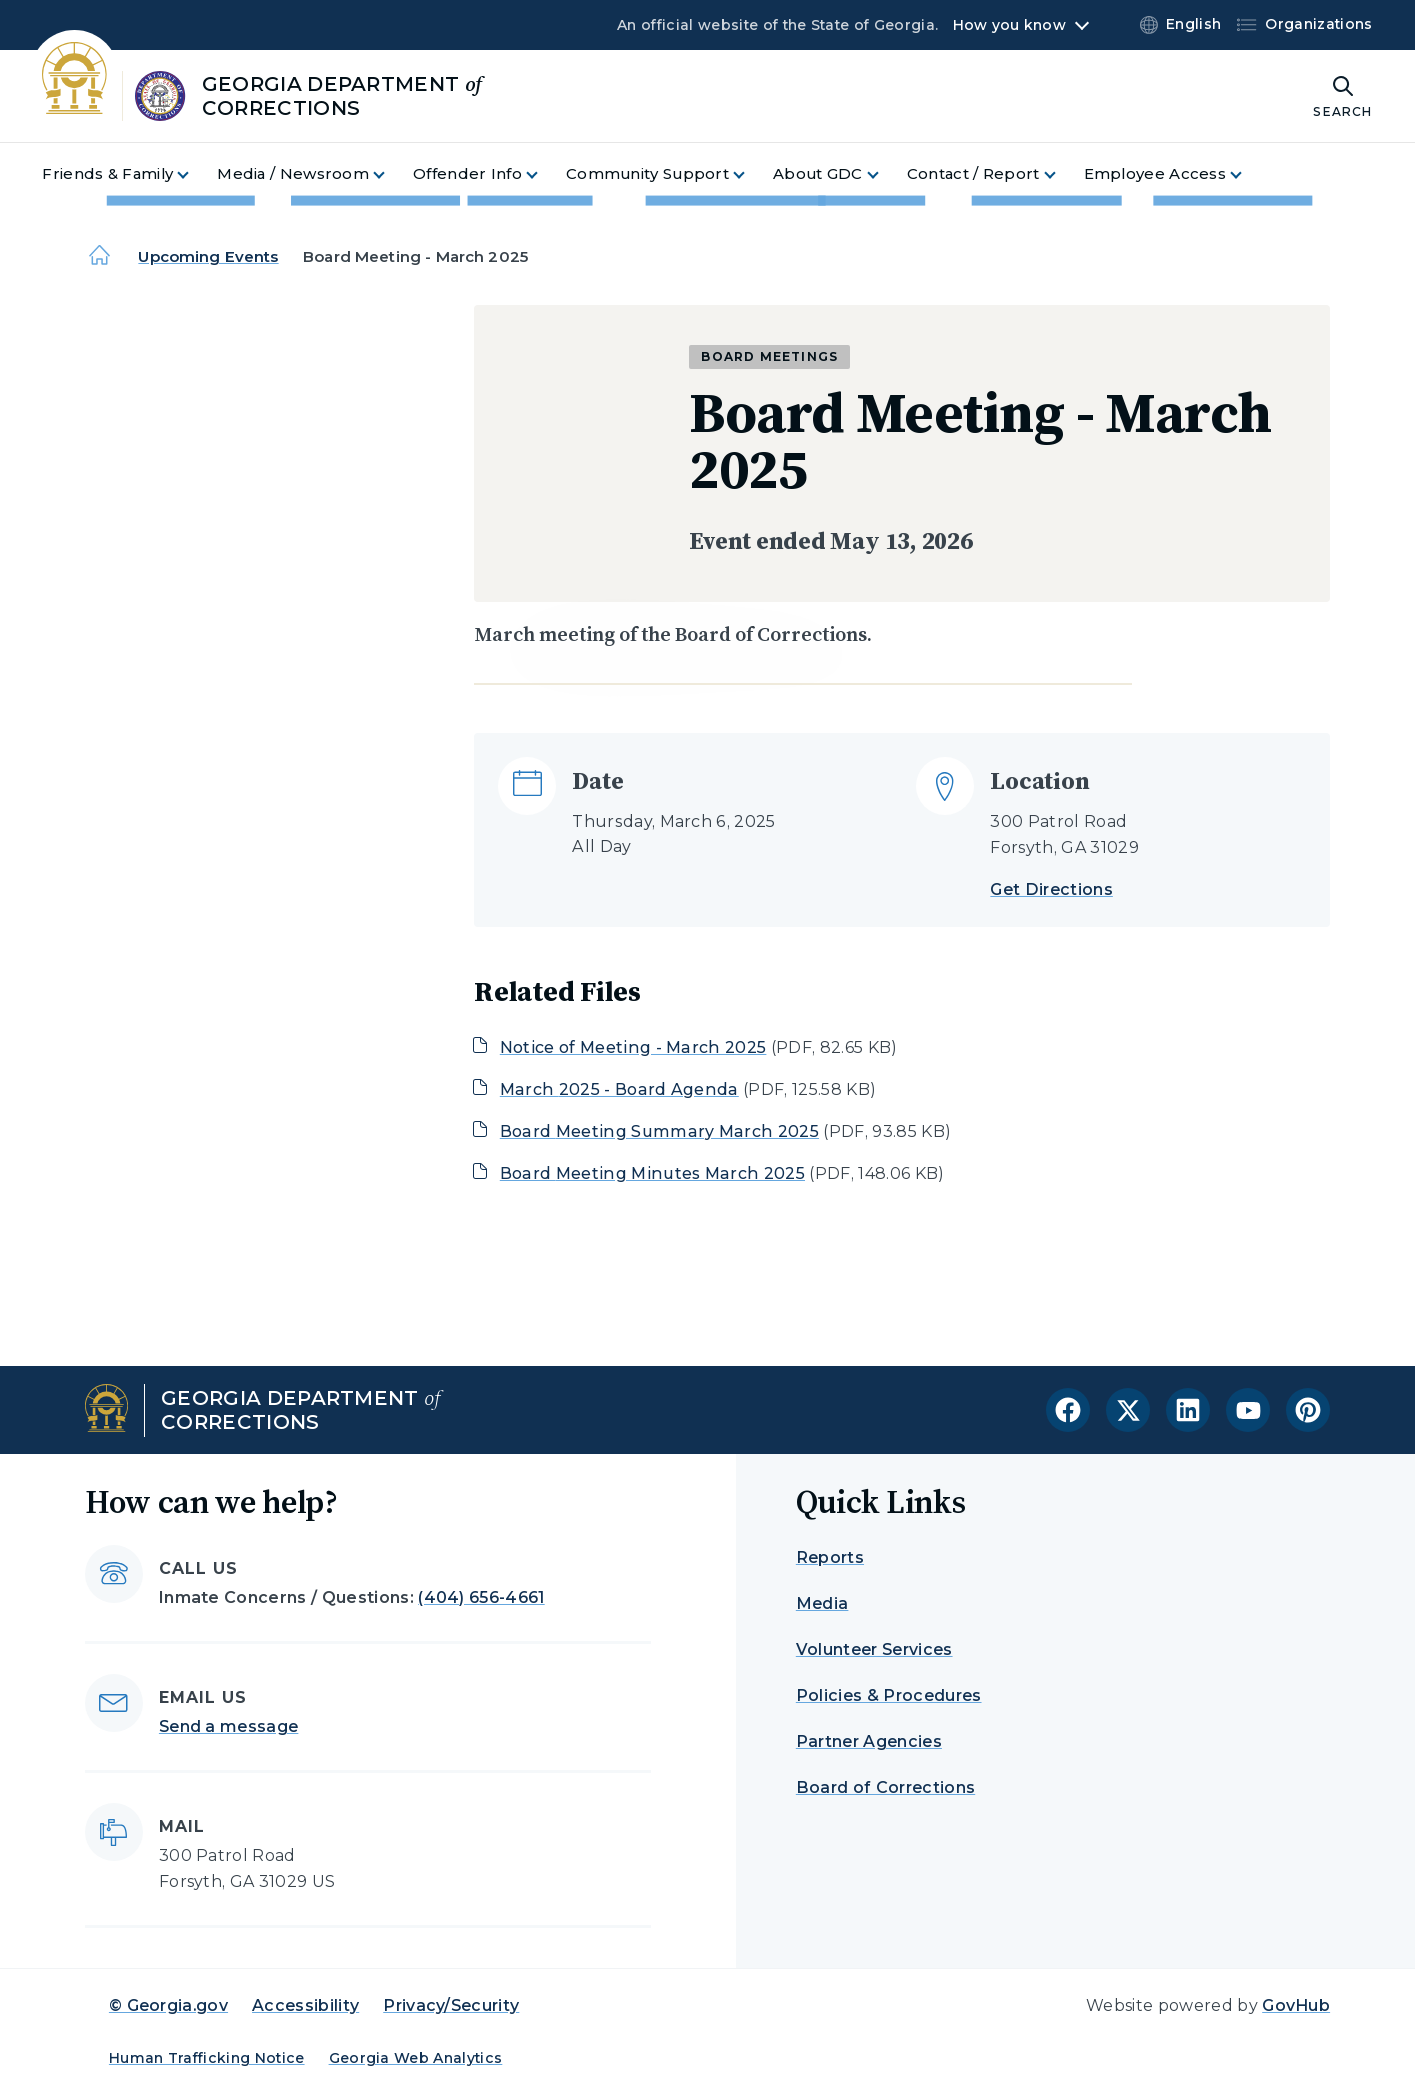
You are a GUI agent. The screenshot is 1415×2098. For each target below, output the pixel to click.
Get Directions (1051, 889)
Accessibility (305, 2005)
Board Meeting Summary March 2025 (659, 1131)
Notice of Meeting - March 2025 (633, 1047)
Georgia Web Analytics (416, 2058)
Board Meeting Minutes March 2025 (652, 1173)
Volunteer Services (874, 1649)
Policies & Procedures (889, 1695)
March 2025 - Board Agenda (619, 1089)
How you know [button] (1009, 25)
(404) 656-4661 (481, 1597)
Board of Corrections (885, 1787)
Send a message (228, 1726)
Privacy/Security (451, 2005)
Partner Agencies (869, 1741)
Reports (830, 1557)
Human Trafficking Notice (207, 2058)
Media (822, 1603)
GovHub (1296, 2005)
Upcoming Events (208, 256)
